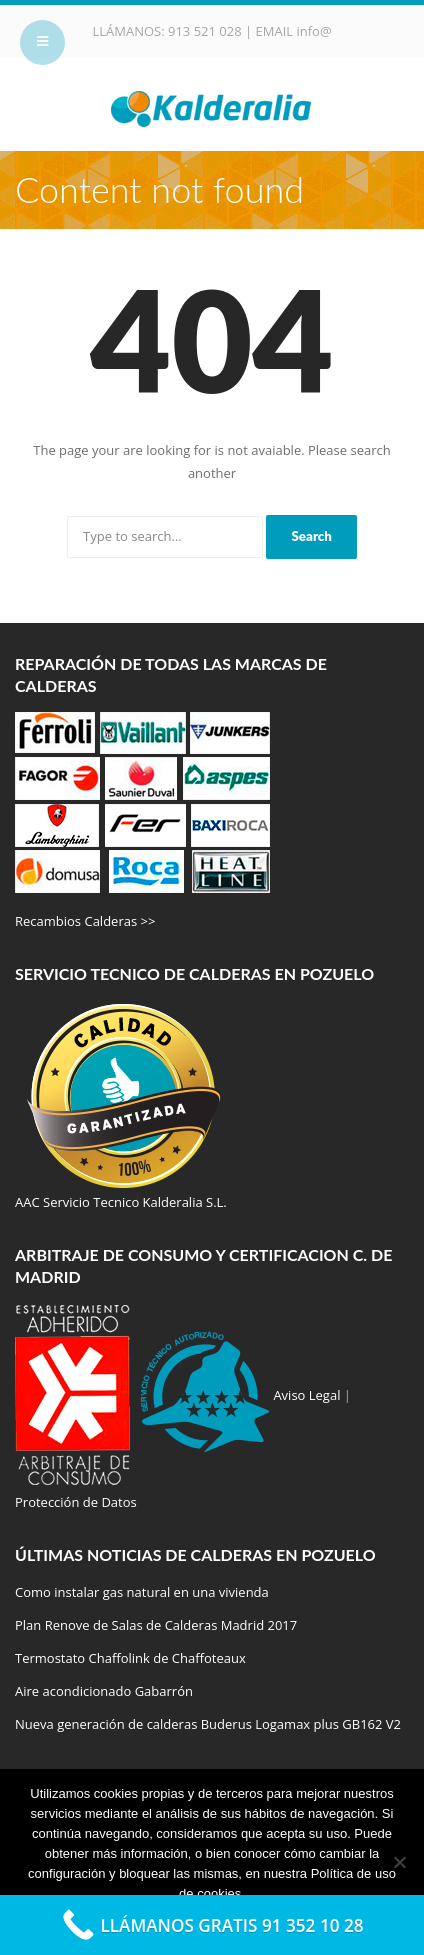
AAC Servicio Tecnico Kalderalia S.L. (121, 1202)
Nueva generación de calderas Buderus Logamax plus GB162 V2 (208, 1724)
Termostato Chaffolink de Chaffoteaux (130, 1658)
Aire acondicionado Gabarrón (104, 1691)
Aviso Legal (306, 1395)
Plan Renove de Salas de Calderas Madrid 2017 (156, 1625)
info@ (313, 31)
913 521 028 (206, 31)
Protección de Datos (76, 1502)
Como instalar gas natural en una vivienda (142, 1592)
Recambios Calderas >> (85, 921)
